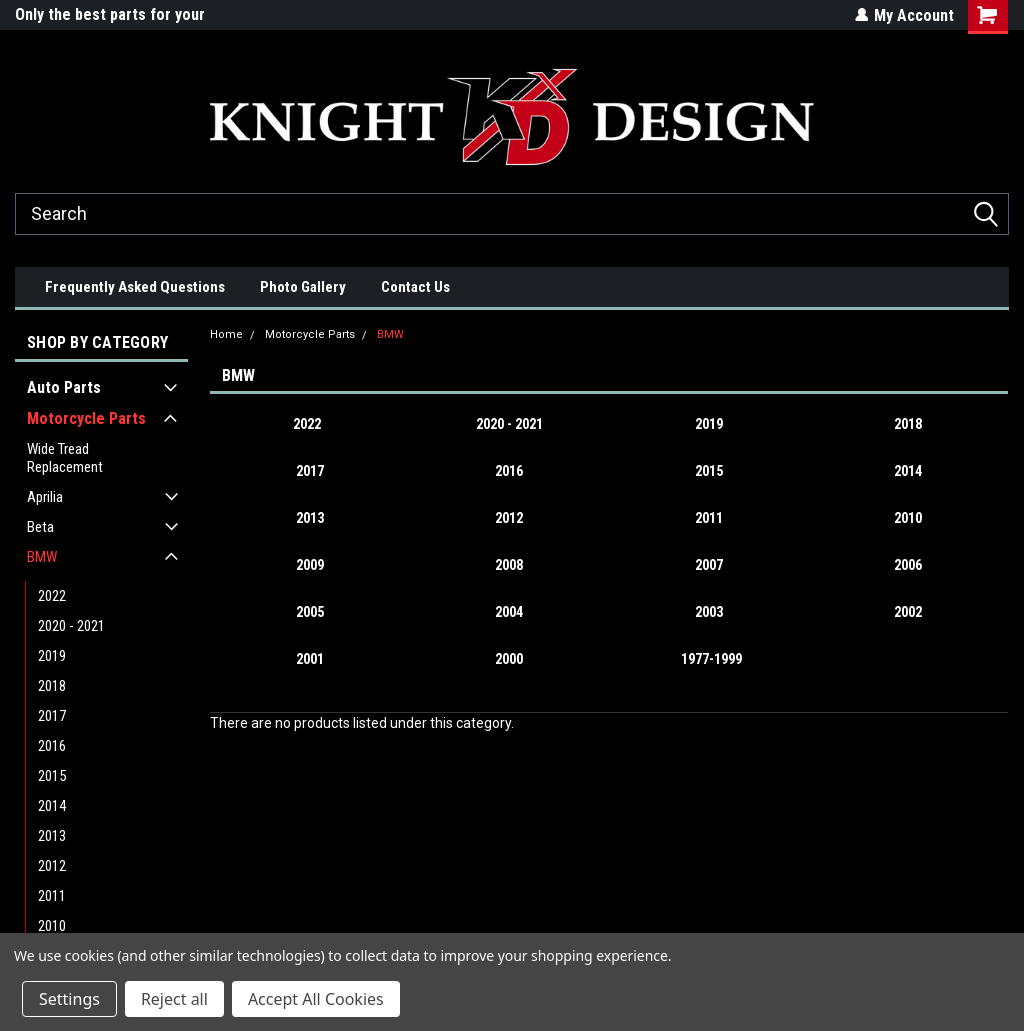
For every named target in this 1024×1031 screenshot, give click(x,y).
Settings (69, 999)
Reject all (174, 999)
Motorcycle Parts (86, 418)
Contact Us (415, 287)
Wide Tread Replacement (65, 458)
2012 (52, 866)
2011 (52, 896)
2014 (52, 806)
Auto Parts (64, 387)
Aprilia (45, 497)
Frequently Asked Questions (135, 287)
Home (226, 334)
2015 (52, 776)
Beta (40, 527)
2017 (52, 716)
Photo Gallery (303, 287)
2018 (52, 686)
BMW (42, 557)
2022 (52, 596)
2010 (52, 926)
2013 (52, 836)
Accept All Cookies (316, 999)
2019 (52, 656)
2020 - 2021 (71, 626)
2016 (52, 746)
